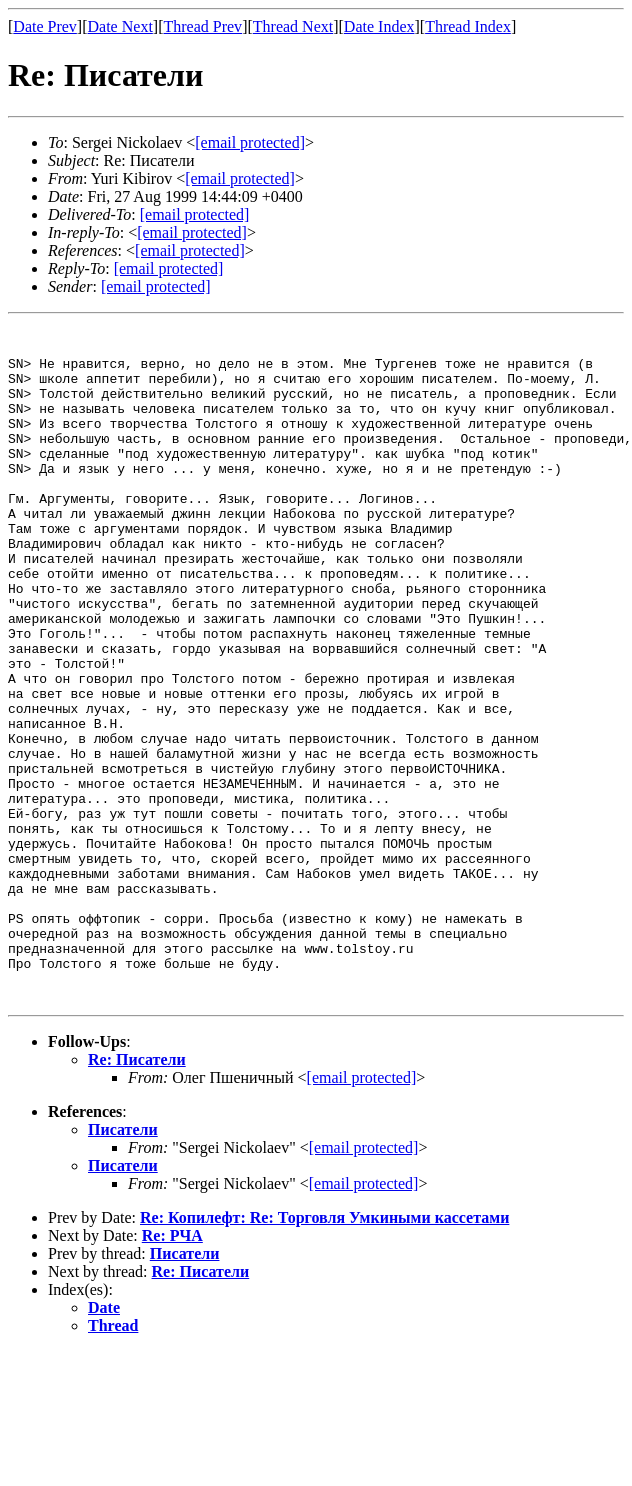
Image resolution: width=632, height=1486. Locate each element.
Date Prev (45, 26)
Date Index (379, 26)
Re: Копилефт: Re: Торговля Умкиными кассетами (324, 1352)
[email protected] (195, 214)
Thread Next (293, 26)
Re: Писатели (137, 1194)
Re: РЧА (172, 1370)
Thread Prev (202, 26)
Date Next (120, 26)
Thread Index (468, 26)
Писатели (123, 1264)
